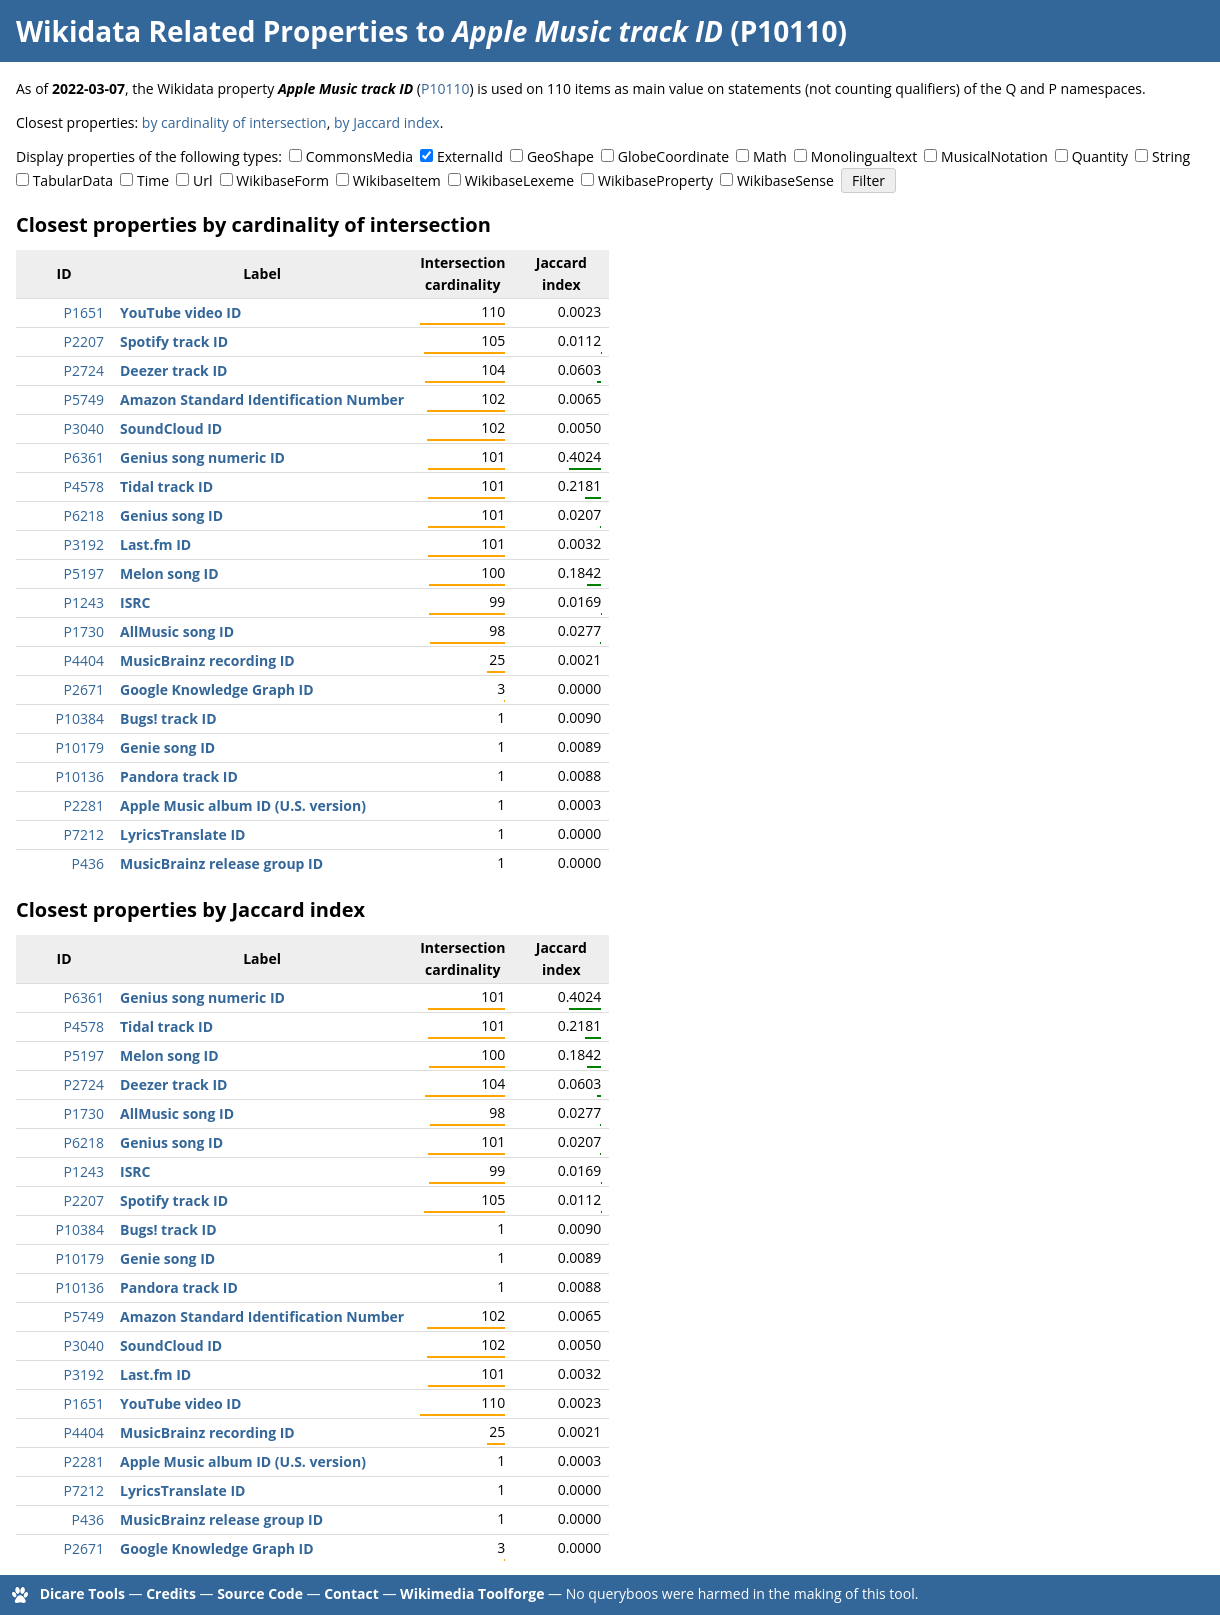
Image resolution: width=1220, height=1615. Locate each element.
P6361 (84, 457)
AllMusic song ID (177, 631)
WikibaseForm (282, 180)
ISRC (135, 602)
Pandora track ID (179, 776)
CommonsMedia (359, 156)
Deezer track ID (173, 370)
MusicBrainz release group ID (221, 863)
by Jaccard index (387, 122)
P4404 (84, 660)
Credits (171, 1593)
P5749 (84, 399)
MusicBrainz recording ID (207, 660)
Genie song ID (167, 747)
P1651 (84, 312)
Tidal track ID (166, 486)
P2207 (84, 341)
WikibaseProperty (655, 180)
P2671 (84, 689)
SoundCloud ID (171, 428)
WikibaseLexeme (519, 180)
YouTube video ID (180, 312)
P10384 (80, 718)
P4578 (84, 486)
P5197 (84, 573)
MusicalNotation (994, 156)
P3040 (84, 428)
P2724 (84, 370)
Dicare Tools (82, 1593)
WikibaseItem (397, 180)
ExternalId (470, 156)
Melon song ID (169, 573)
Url (202, 180)
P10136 (80, 776)
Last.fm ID (155, 544)
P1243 (84, 602)
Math (770, 156)
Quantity (1100, 156)
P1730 (84, 631)
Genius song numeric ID (202, 457)
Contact (351, 1593)
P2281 (84, 805)
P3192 (84, 544)
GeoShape (560, 156)
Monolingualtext (864, 156)
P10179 (80, 747)
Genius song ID (171, 515)
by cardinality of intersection (234, 122)
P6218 (84, 515)
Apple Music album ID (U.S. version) (243, 805)
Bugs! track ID (168, 718)
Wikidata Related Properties (212, 31)
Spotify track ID (174, 341)
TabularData (73, 180)
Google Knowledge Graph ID (217, 689)
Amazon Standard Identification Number (262, 399)
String (1171, 156)
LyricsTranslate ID (182, 834)
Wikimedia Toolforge (472, 1593)
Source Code (260, 1593)
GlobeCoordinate (673, 156)
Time (153, 180)
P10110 (445, 88)
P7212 (84, 834)
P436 (88, 863)
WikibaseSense (785, 180)
